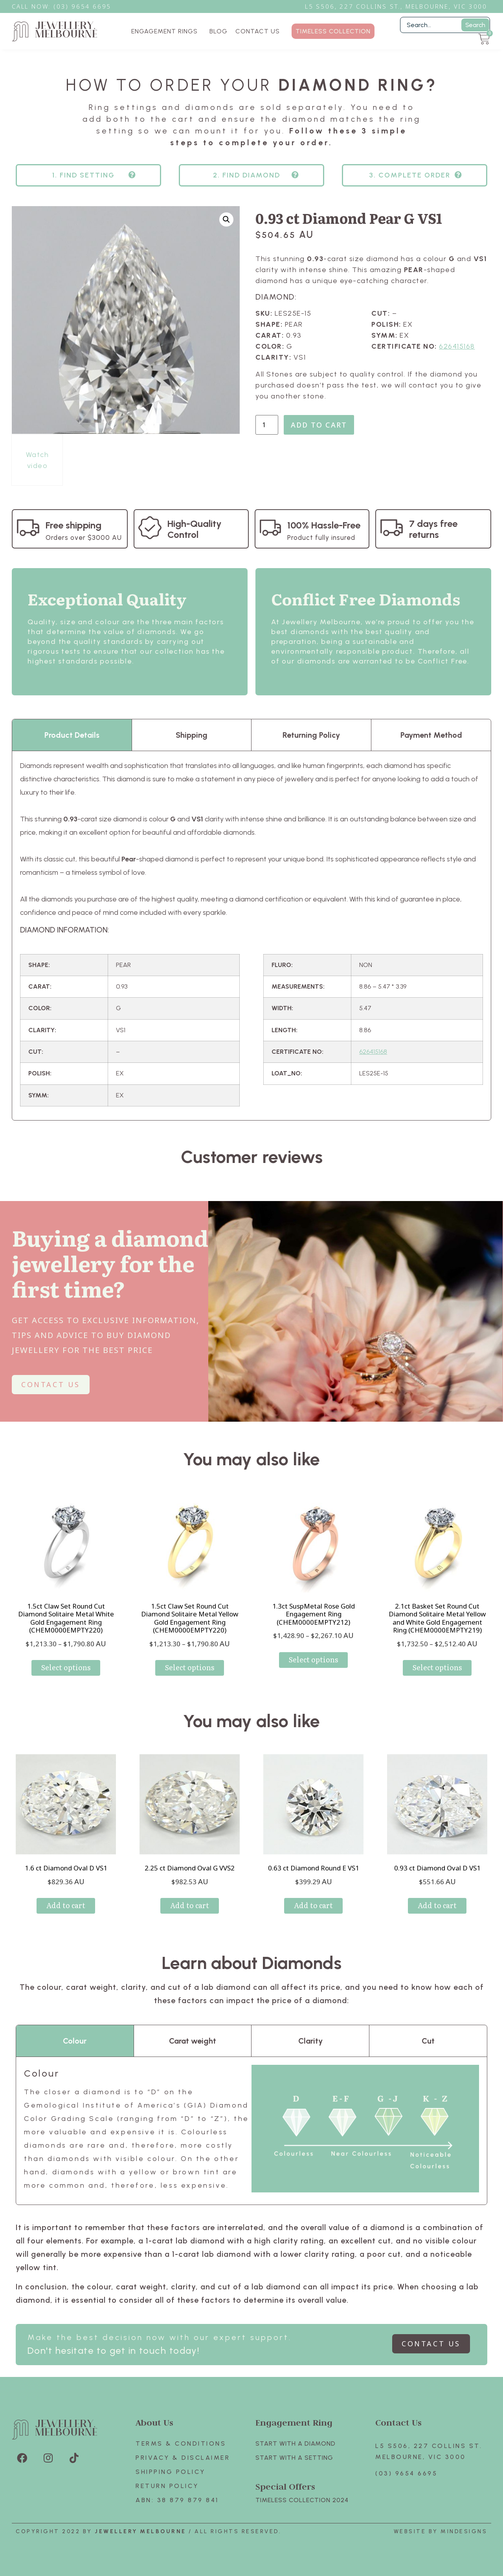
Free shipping (73, 525)
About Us (154, 2422)
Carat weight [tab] (192, 2041)
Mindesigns (464, 2531)
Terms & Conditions (181, 2443)
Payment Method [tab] (431, 735)
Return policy (167, 2486)
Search (475, 25)
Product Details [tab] (71, 735)
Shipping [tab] (191, 735)
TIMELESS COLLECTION (333, 31)
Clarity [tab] (310, 2041)
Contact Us (398, 2422)
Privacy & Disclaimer (183, 2457)
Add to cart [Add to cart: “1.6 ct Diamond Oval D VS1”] (65, 1905)
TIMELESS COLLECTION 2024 (302, 2500)
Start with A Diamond (295, 2443)
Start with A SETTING (294, 2457)
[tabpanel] (251, 935)
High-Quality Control (194, 529)
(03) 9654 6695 (406, 2473)
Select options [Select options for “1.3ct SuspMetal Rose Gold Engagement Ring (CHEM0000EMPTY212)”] (313, 1659)
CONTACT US (257, 31)
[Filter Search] (445, 25)
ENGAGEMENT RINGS (166, 31)
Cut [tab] (428, 2041)
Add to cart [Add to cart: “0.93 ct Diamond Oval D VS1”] (437, 1905)
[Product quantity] (266, 425)
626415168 (457, 346)
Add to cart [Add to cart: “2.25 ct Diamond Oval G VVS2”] (189, 1905)
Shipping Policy (171, 2471)
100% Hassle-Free (323, 525)
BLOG (218, 31)
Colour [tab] (74, 2041)
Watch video (37, 460)
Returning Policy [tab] (311, 735)
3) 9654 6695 (86, 6)
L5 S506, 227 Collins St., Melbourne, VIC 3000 (396, 6)
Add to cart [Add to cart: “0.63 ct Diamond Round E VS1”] (313, 1905)
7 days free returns (433, 529)
